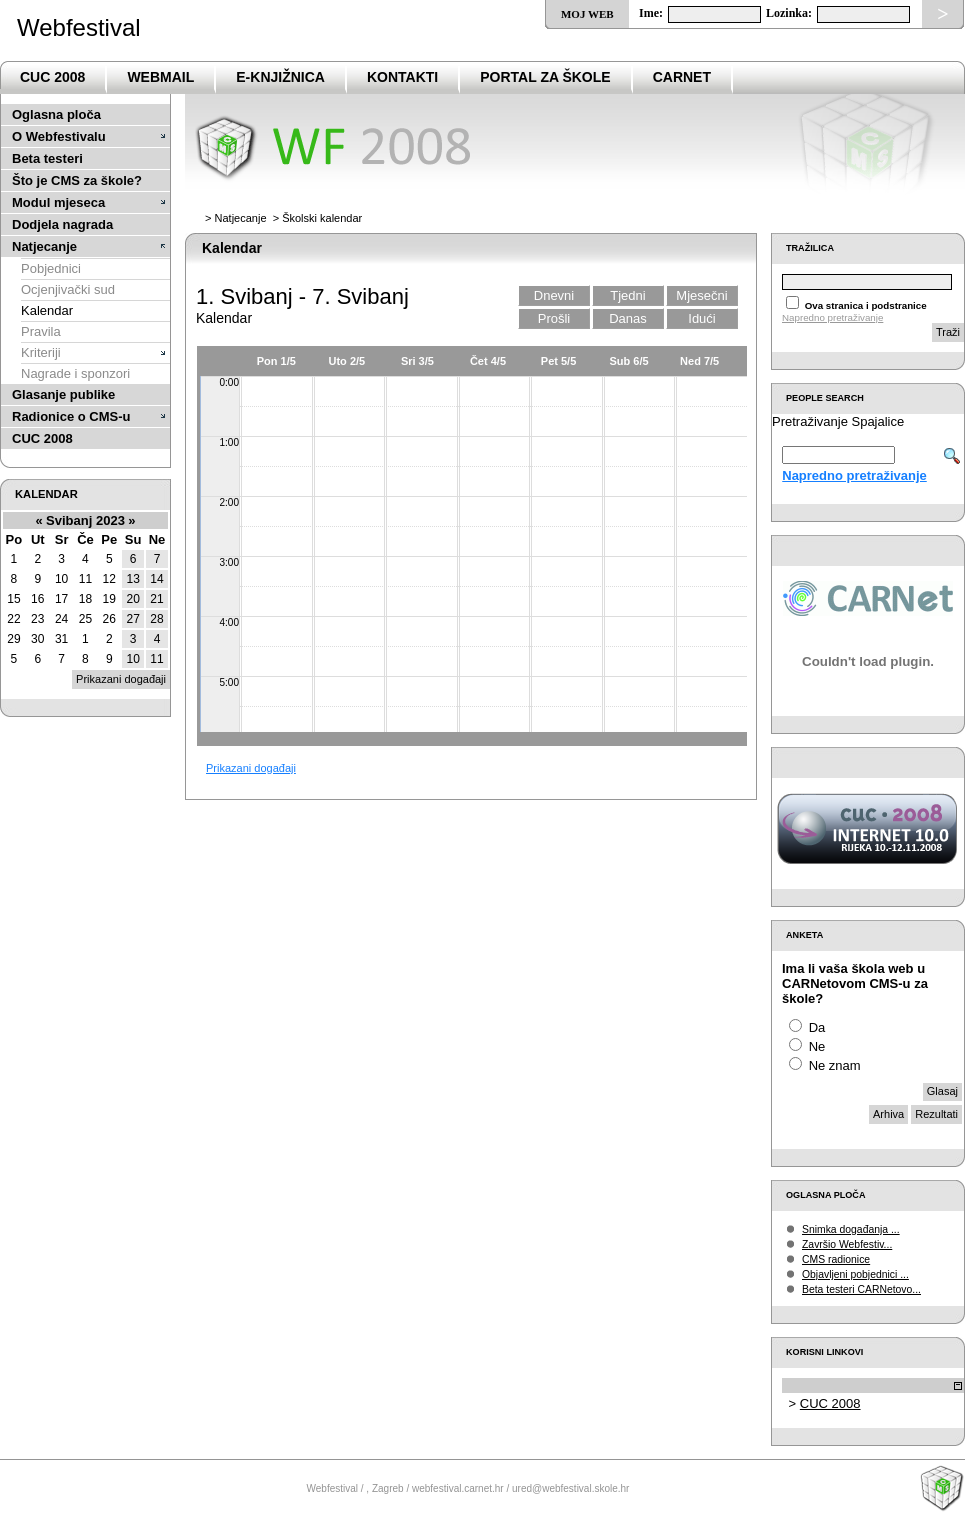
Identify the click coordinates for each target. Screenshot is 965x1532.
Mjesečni (701, 295)
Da (817, 1027)
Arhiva (888, 1114)
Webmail (160, 77)
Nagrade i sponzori (75, 373)
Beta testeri (47, 158)
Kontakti (402, 77)
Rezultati (936, 1114)
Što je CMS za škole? (77, 180)
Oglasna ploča (56, 114)
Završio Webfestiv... (847, 1244)
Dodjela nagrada (62, 224)
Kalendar (47, 310)
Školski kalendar (322, 218)
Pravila (41, 331)
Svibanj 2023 (85, 520)
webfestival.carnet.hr (458, 1488)
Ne (817, 1046)
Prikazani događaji (251, 768)
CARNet (682, 77)
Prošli (554, 318)
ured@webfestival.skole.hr (570, 1488)
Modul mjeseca (58, 202)
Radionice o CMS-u (71, 416)
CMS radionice (836, 1259)
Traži (948, 332)
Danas (628, 318)
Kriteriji (41, 352)
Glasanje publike (63, 394)
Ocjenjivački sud (68, 289)
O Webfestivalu (59, 136)
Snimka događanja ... (851, 1229)
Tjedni (627, 295)
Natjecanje (44, 246)
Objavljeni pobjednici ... (855, 1274)
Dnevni (554, 295)
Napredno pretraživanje (832, 317)
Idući (701, 318)
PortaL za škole (545, 77)
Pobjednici (51, 268)
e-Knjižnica (280, 77)
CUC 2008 (52, 77)
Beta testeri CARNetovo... (861, 1289)
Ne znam (835, 1065)
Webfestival (79, 27)
